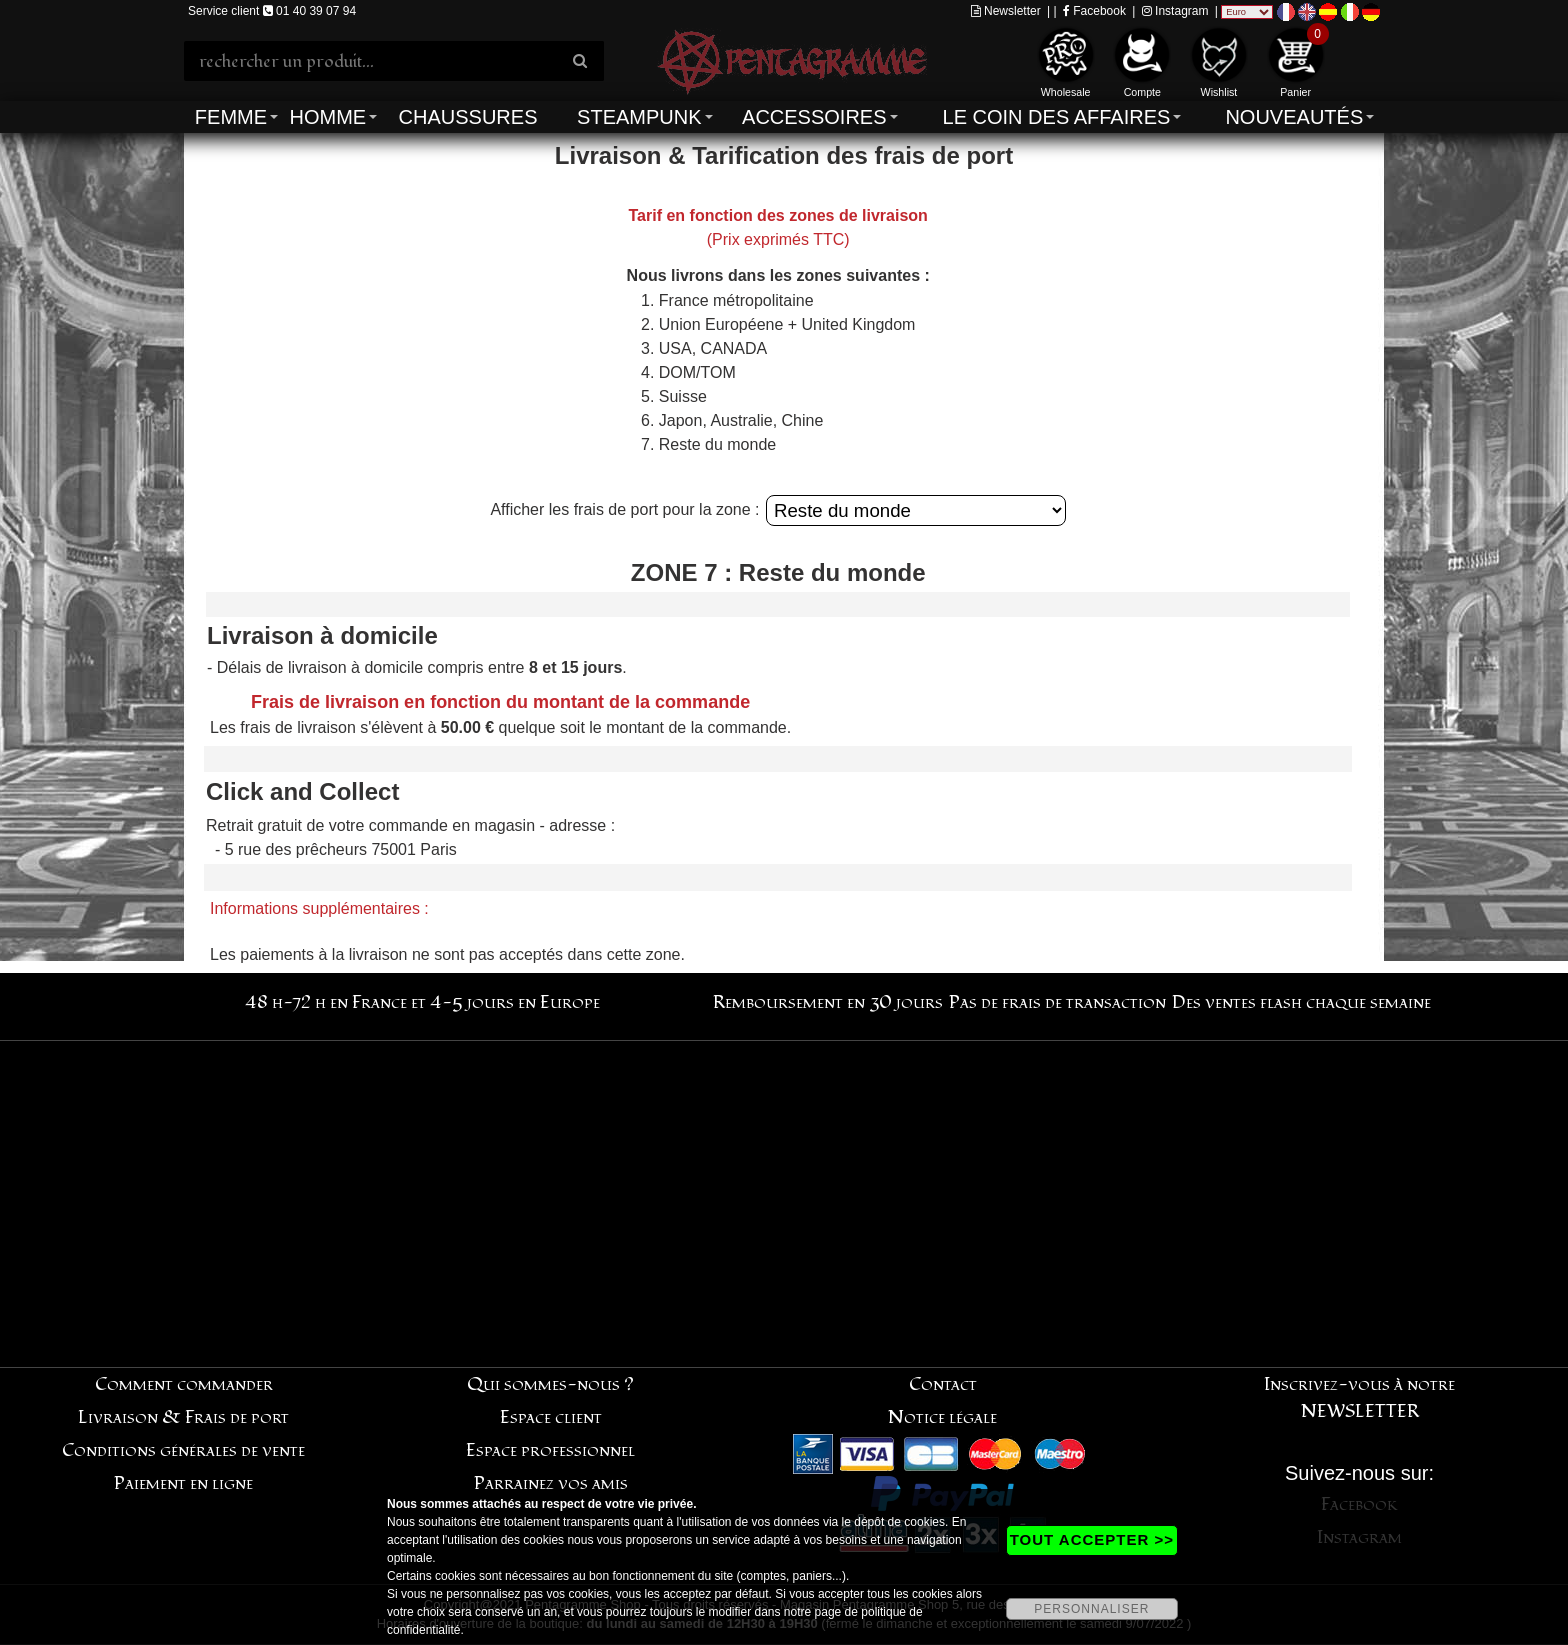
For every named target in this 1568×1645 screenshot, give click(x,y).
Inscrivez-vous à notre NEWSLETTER (1359, 1398)
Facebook (1094, 11)
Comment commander (184, 1384)
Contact (943, 1384)
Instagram (1175, 11)
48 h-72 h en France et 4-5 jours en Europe (422, 1002)
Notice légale (942, 1417)
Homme (327, 117)
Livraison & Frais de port (183, 1417)
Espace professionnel (550, 1450)
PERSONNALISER (1091, 1609)
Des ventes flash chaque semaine (1301, 1002)
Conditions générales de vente (183, 1450)
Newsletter (1006, 11)
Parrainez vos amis (551, 1483)
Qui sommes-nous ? (550, 1384)
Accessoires (814, 117)
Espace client (551, 1417)
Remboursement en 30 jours (828, 1002)
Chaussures (468, 117)
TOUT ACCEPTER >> (1092, 1539)
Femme (231, 117)
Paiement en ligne (183, 1483)
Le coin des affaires (1057, 117)
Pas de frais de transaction (1057, 1002)
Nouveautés (1294, 117)
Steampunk (639, 117)
